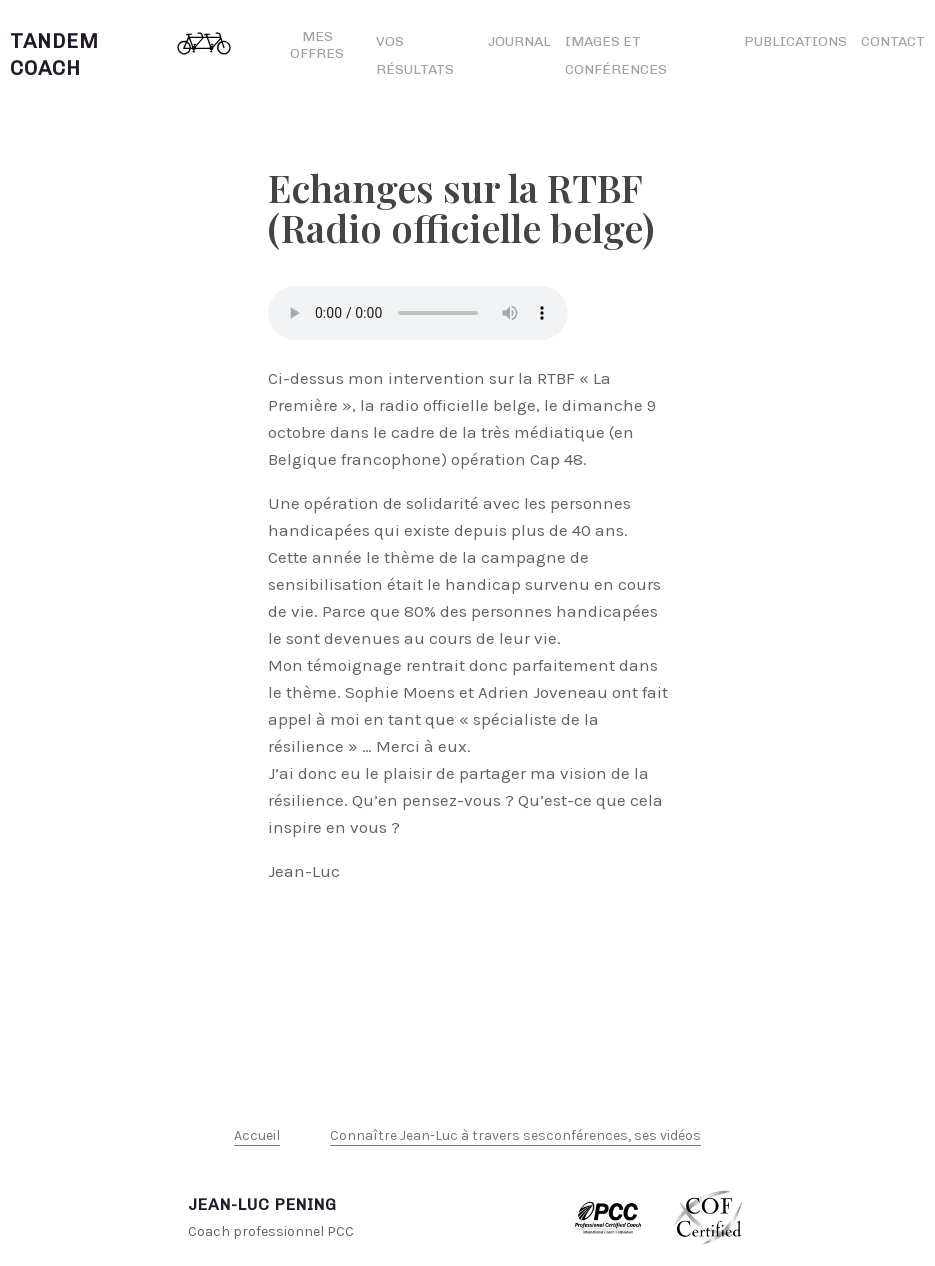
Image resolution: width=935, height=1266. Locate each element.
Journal (519, 41)
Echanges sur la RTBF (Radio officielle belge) (461, 207)
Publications (795, 41)
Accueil (257, 1135)
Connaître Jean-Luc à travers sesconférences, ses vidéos (515, 1135)
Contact (893, 41)
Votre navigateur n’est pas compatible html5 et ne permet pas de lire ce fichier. (418, 313)
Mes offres (317, 45)
